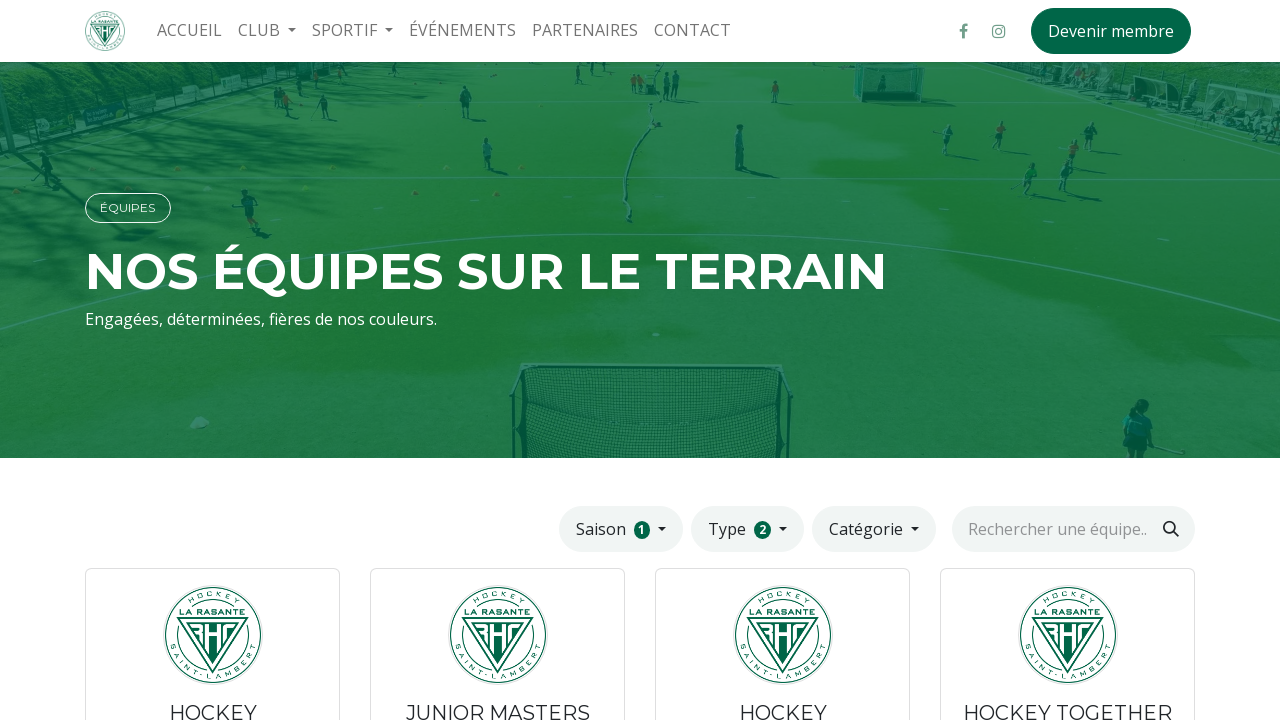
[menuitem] (189, 30)
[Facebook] (963, 31)
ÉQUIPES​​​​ (127, 207)
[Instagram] (999, 31)
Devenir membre (1111, 31)
